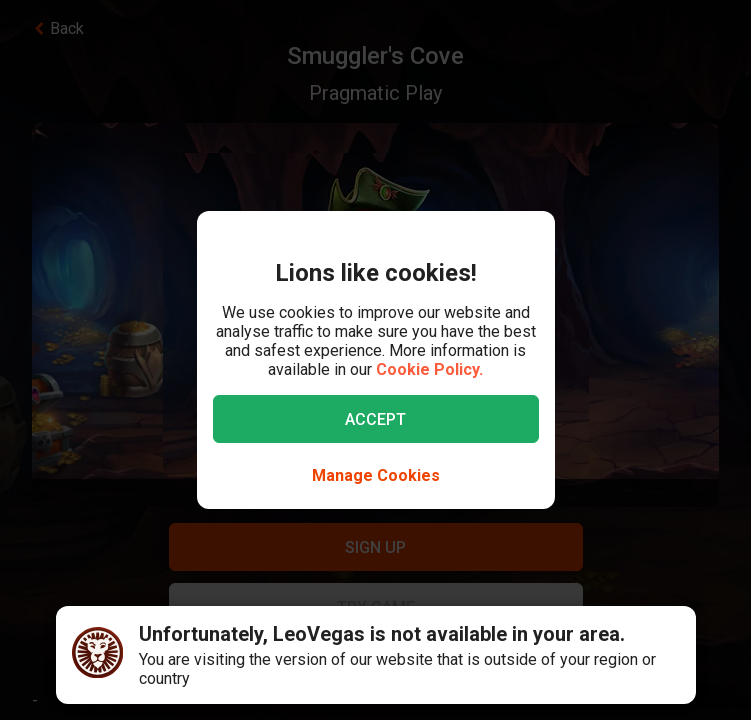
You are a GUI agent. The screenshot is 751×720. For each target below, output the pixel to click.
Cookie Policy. (429, 369)
